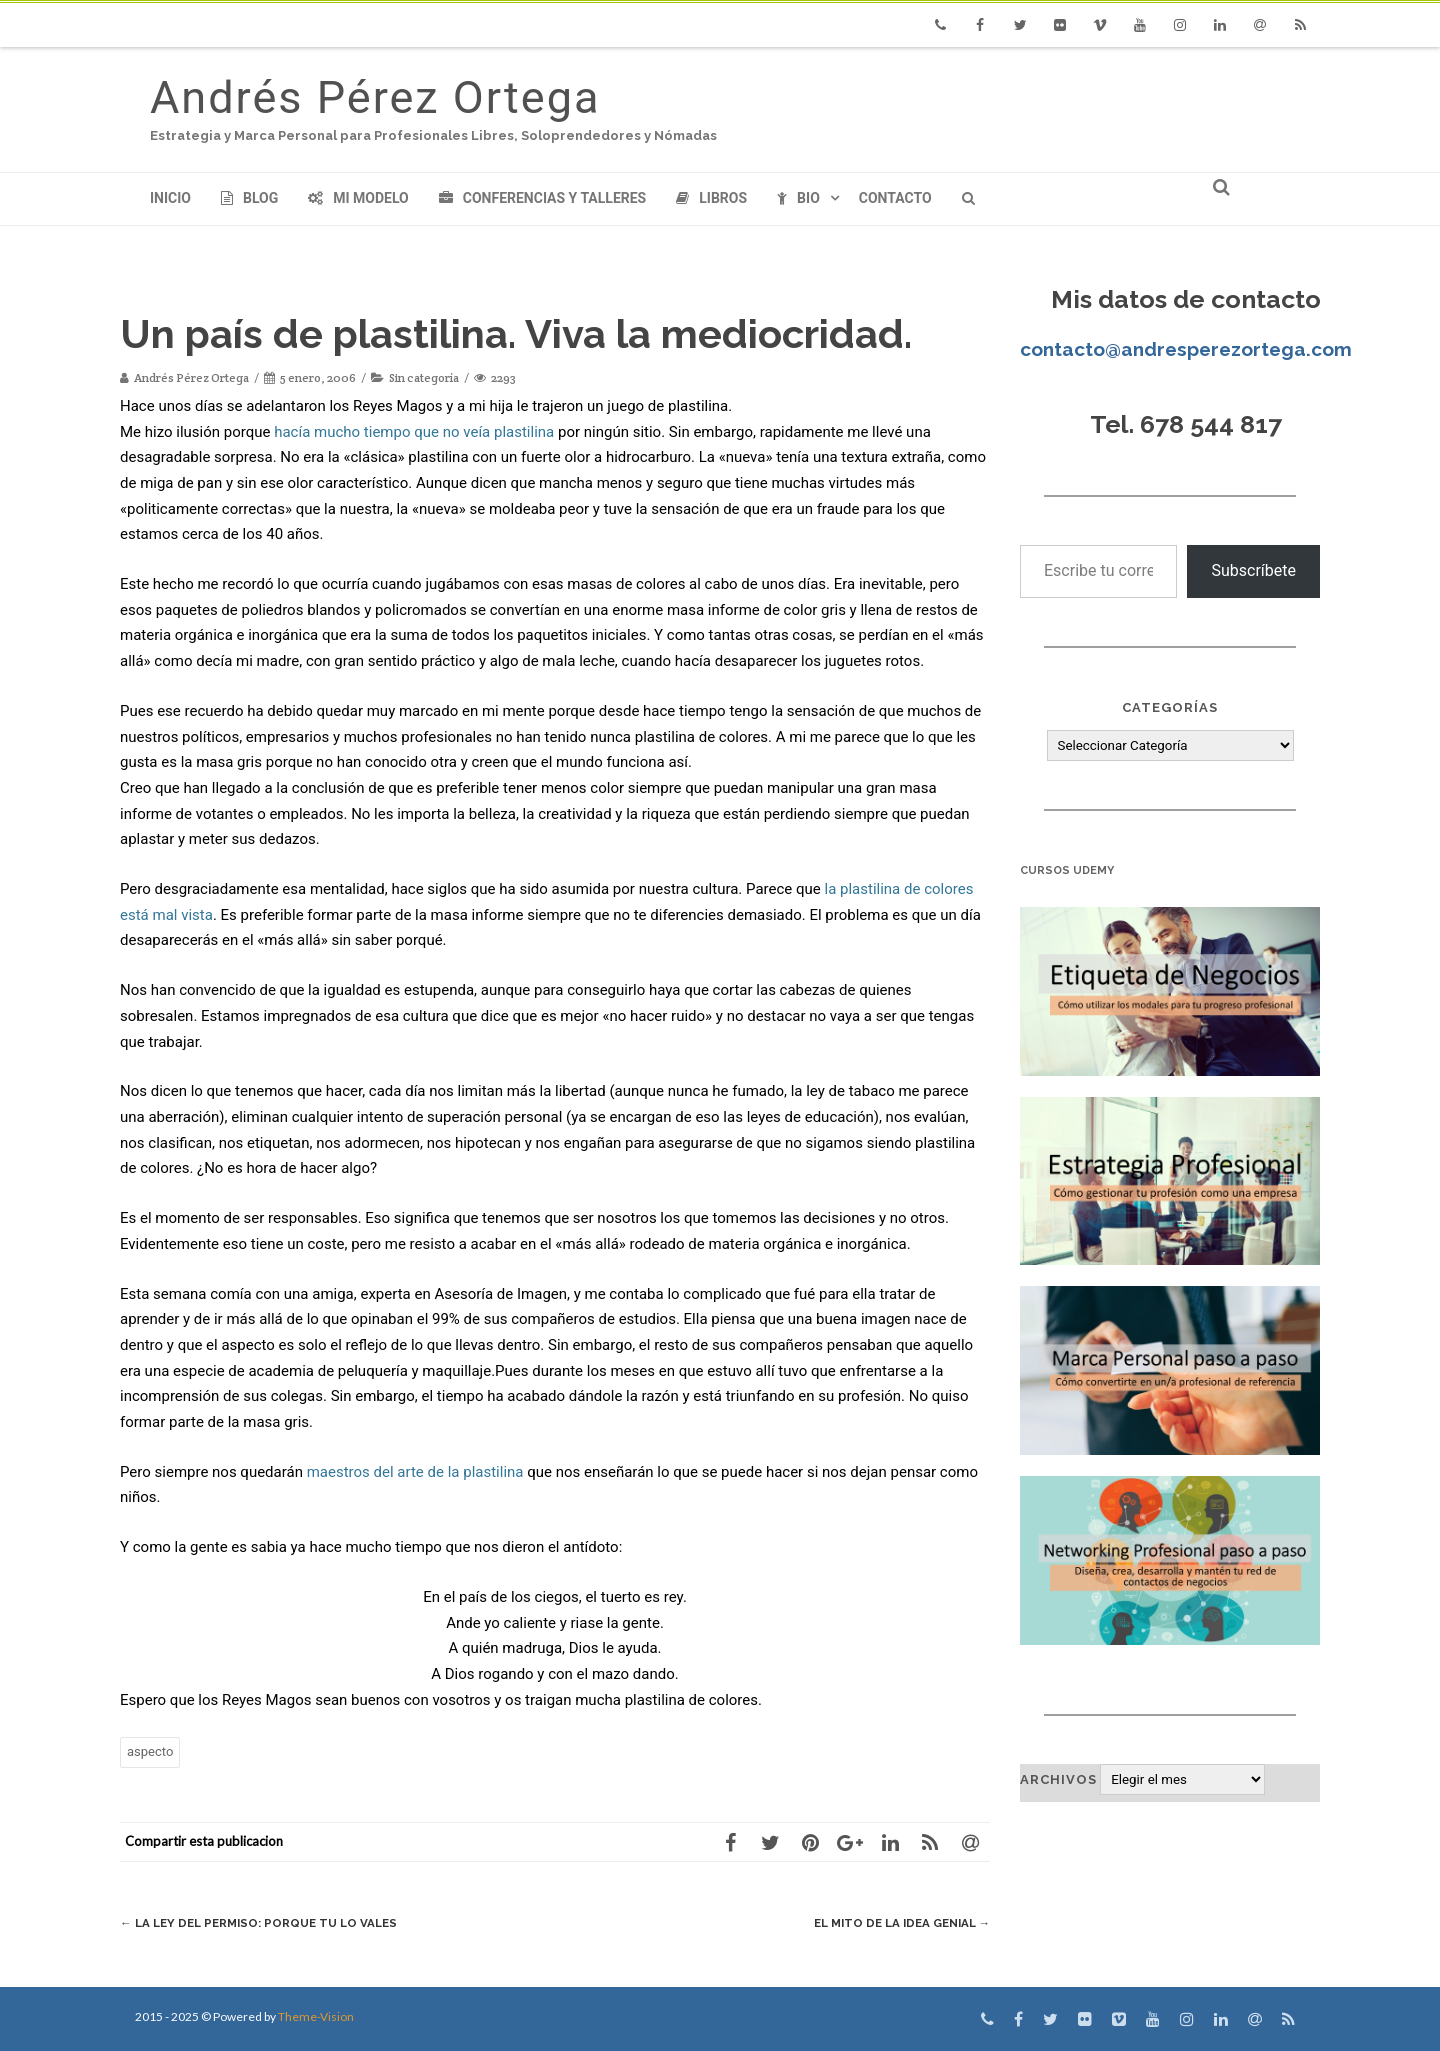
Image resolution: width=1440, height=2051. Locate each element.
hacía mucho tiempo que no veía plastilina (414, 432)
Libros (711, 198)
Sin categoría (424, 377)
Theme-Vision (316, 2016)
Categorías (1170, 707)
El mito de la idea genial (892, 1922)
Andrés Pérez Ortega (375, 97)
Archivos (1058, 1779)
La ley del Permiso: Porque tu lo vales (271, 1922)
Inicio (170, 198)
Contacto (895, 198)
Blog (249, 198)
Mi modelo (358, 198)
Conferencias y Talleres (542, 198)
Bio (798, 198)
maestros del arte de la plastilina (415, 1472)
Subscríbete (1253, 570)
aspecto (150, 1751)
